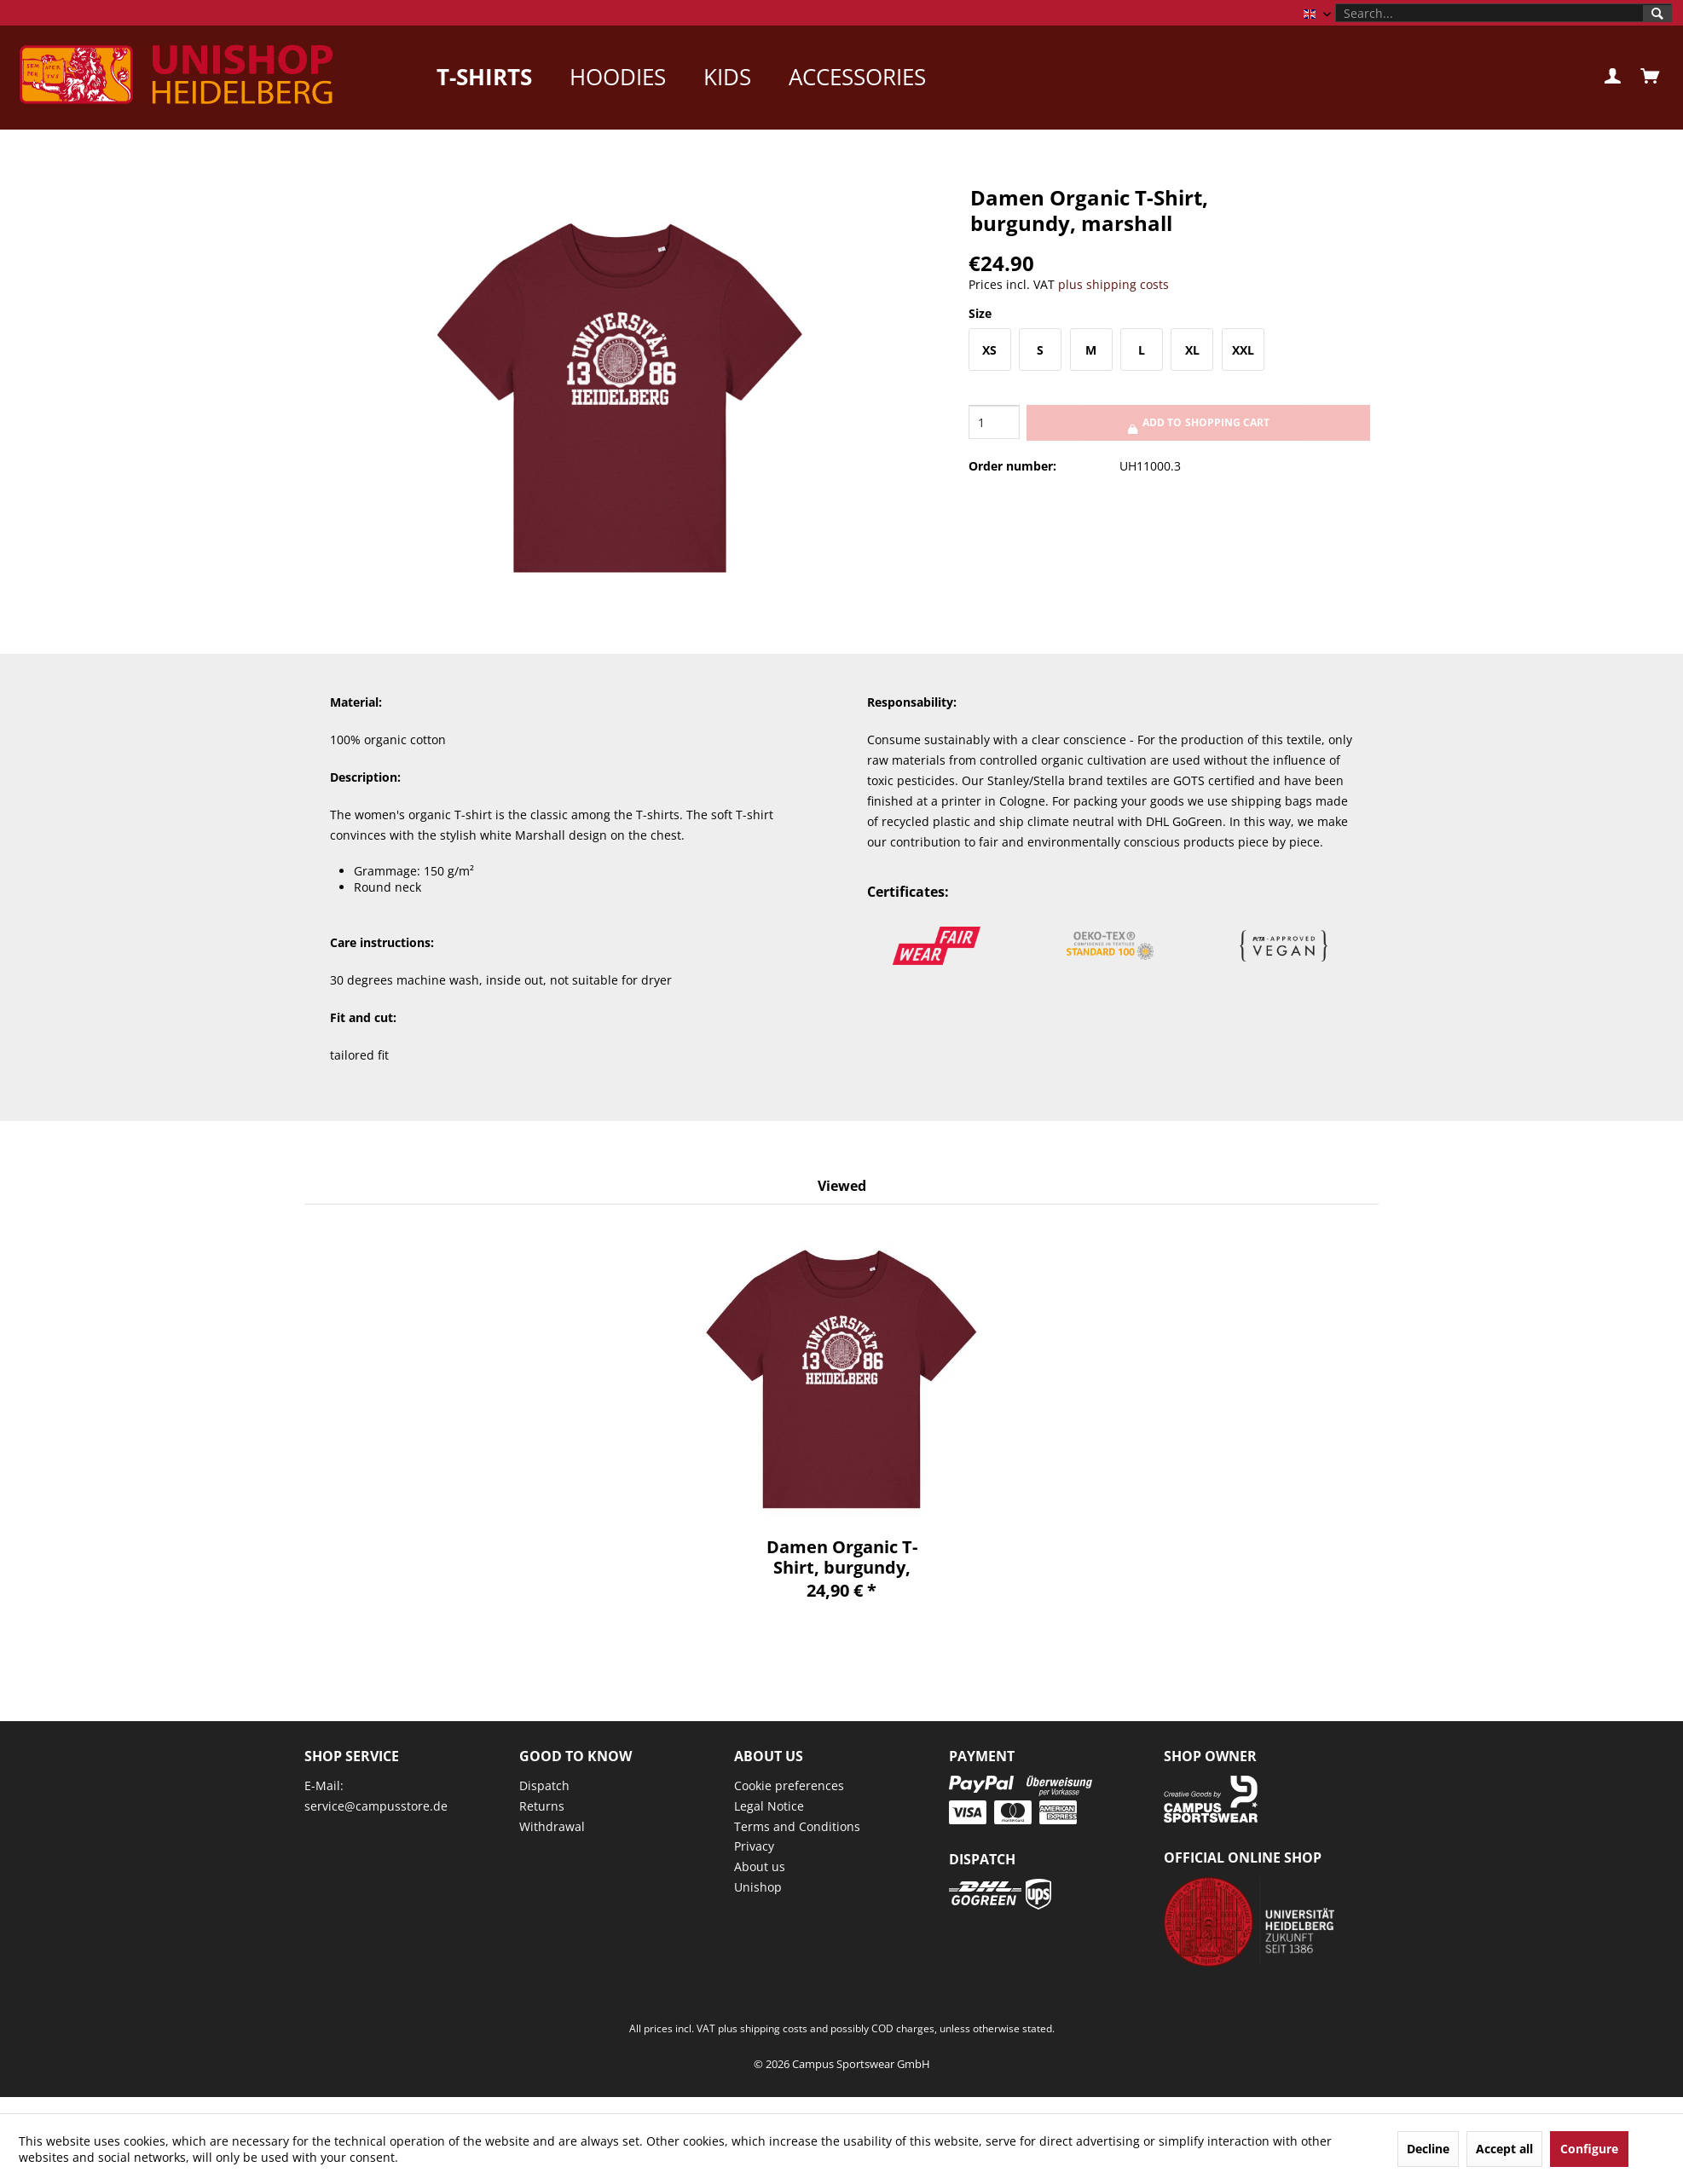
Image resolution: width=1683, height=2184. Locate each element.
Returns (541, 1806)
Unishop (758, 1887)
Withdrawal (552, 1826)
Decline (1428, 2149)
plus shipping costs (1113, 284)
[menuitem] (1503, 12)
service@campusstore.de (376, 1806)
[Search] (1657, 13)
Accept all (1504, 2149)
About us (759, 1866)
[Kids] (727, 76)
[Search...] (1503, 12)
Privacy (754, 1846)
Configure (1589, 2149)
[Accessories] (857, 76)
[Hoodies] (618, 76)
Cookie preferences (789, 1785)
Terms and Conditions (797, 1826)
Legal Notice (769, 1806)
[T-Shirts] (484, 76)
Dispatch (544, 1785)
